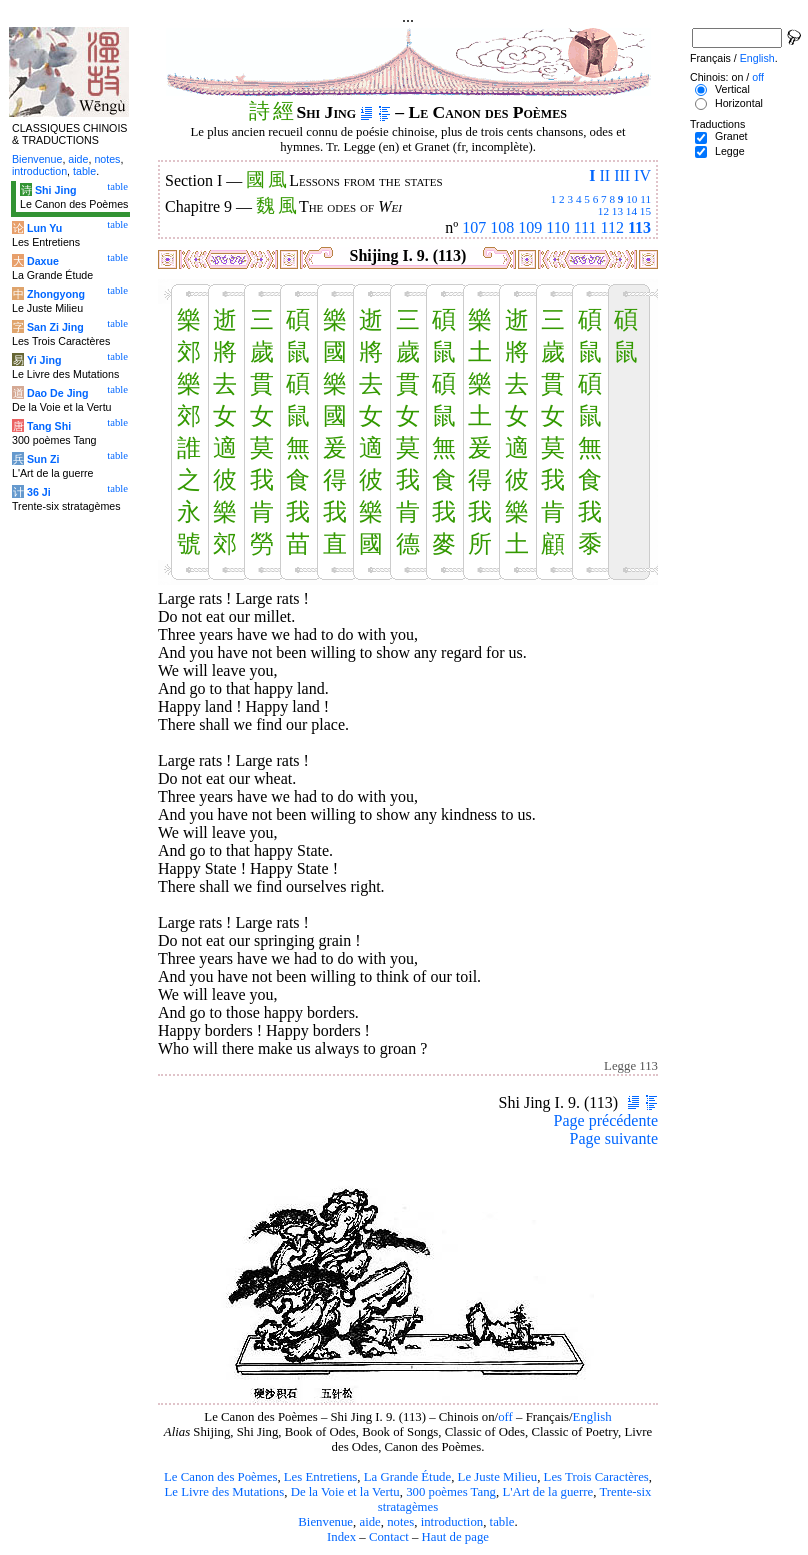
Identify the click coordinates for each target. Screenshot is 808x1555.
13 (617, 211)
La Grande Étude (407, 1477)
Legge (730, 151)
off (505, 1417)
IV (642, 175)
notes (400, 1522)
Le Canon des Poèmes (220, 1477)
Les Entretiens (321, 1477)
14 (631, 211)
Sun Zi (43, 459)
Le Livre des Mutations (224, 1492)
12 (603, 211)
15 (645, 211)
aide (369, 1522)
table (502, 1522)
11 (645, 199)
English (592, 1417)
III (622, 175)
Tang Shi (49, 426)
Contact (389, 1537)
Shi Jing (55, 190)
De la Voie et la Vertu (345, 1492)
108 (502, 227)
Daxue (43, 261)
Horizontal (739, 103)
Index (341, 1537)
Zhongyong (56, 294)
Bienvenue (325, 1522)
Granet (731, 136)
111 (585, 227)
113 (639, 227)
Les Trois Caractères (596, 1477)
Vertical (732, 89)
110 (557, 227)
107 (474, 227)
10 (631, 199)
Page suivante (614, 1138)
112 (611, 227)
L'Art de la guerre (547, 1492)
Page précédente (606, 1120)
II (604, 175)
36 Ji (39, 492)
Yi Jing (44, 360)
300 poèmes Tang (451, 1492)
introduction (452, 1522)
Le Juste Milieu (498, 1477)
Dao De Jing (58, 393)
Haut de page (456, 1537)
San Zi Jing (55, 327)
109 (530, 227)
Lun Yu (44, 228)
